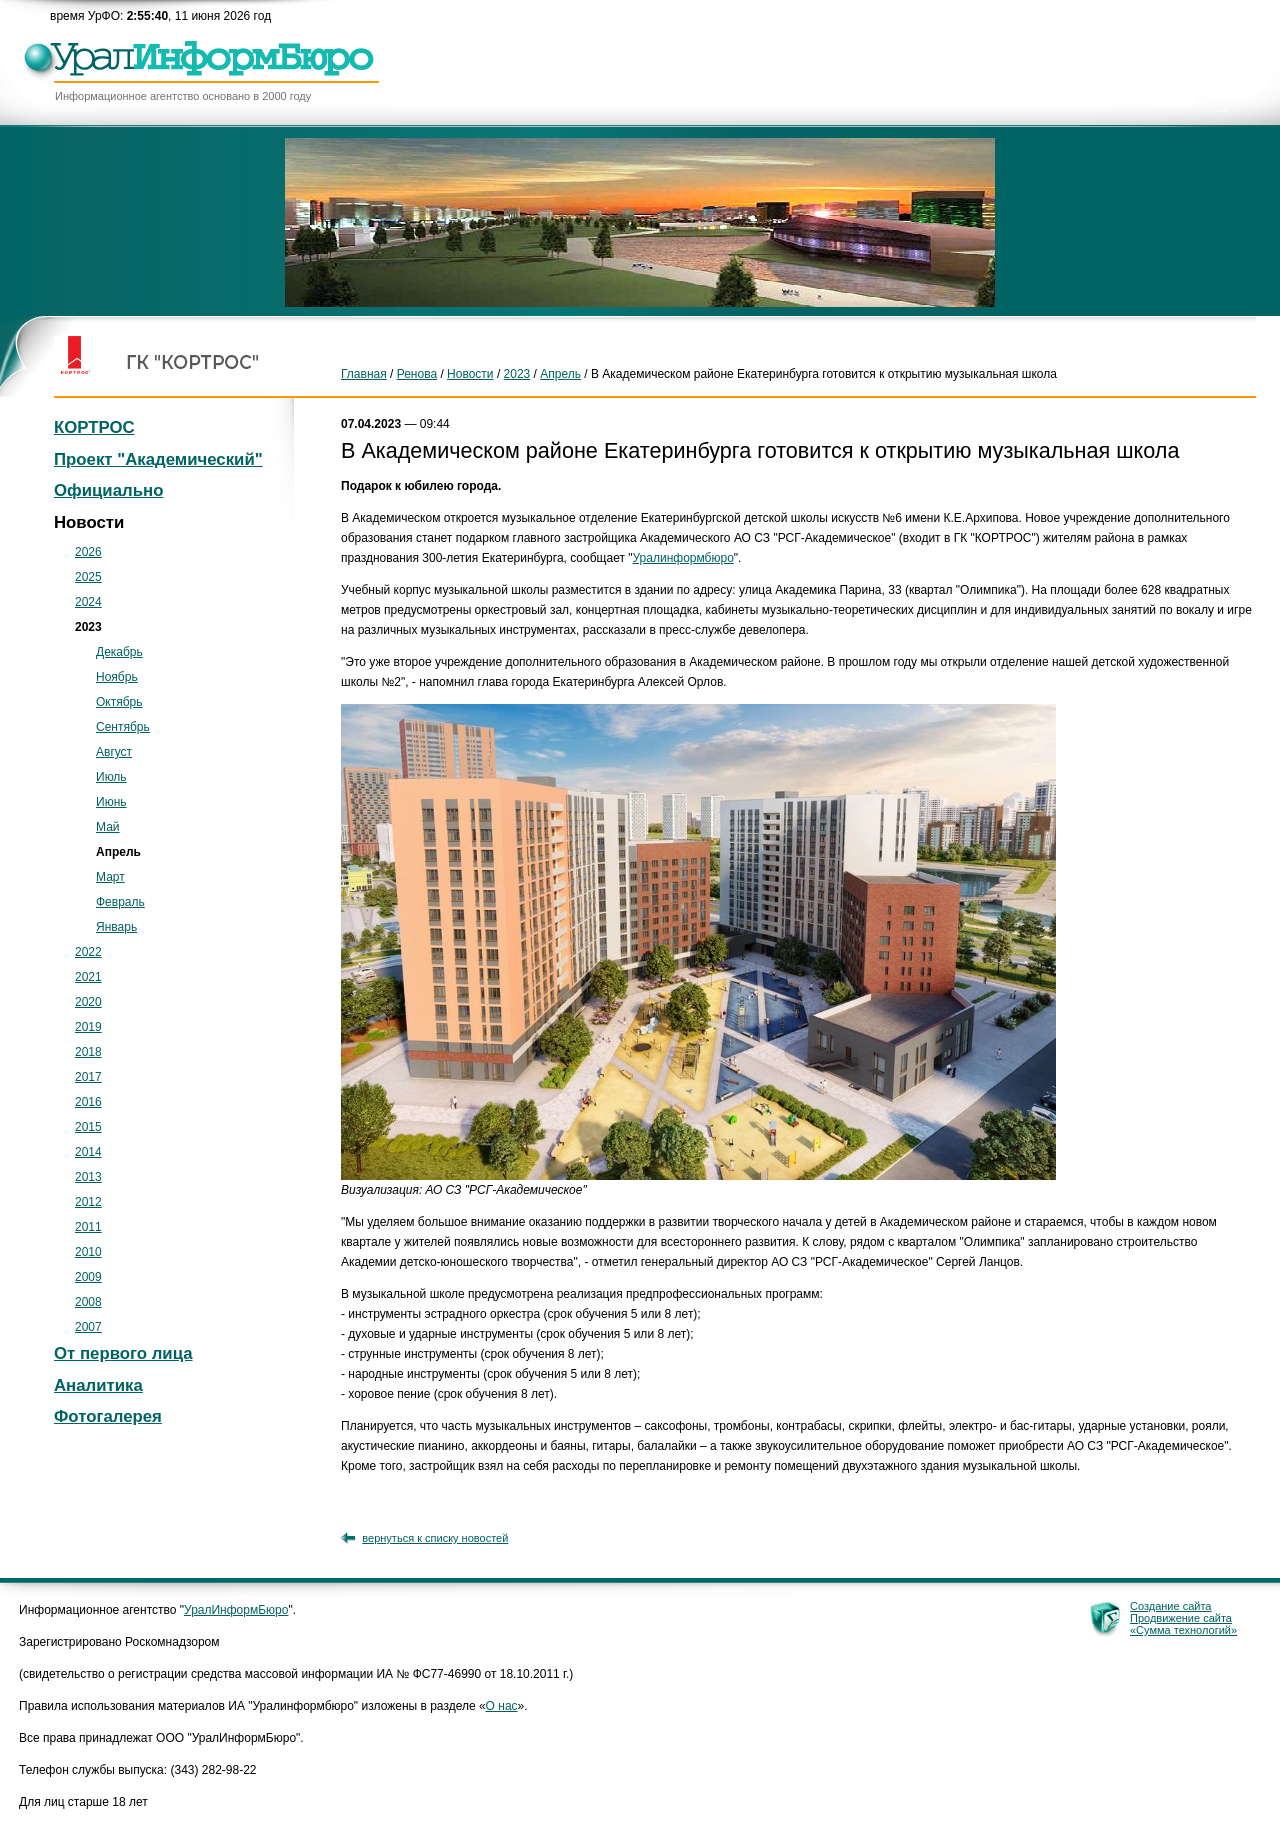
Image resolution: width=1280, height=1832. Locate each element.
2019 (88, 1027)
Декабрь (119, 652)
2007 (88, 1327)
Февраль (120, 902)
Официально (108, 490)
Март (110, 877)
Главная (364, 374)
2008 (88, 1302)
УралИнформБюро (236, 1610)
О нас (502, 1706)
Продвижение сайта (1181, 1618)
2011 (88, 1227)
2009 (88, 1277)
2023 (517, 374)
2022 (88, 952)
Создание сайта (1170, 1606)
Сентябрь (123, 727)
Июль (111, 777)
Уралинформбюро (683, 558)
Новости (470, 374)
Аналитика (98, 1385)
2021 (88, 977)
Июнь (111, 802)
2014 (88, 1152)
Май (108, 827)
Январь (116, 927)
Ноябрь (117, 677)
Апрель (560, 374)
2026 (88, 552)
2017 (88, 1077)
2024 (88, 602)
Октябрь (119, 702)
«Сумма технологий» (1183, 1630)
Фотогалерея (108, 1416)
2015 (88, 1127)
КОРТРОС (94, 427)
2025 (88, 577)
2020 (88, 1002)
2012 (88, 1202)
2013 (88, 1177)
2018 (88, 1052)
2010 (88, 1252)
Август (114, 752)
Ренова (417, 374)
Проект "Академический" (158, 459)
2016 (88, 1102)
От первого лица (123, 1353)
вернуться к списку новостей (435, 1538)
